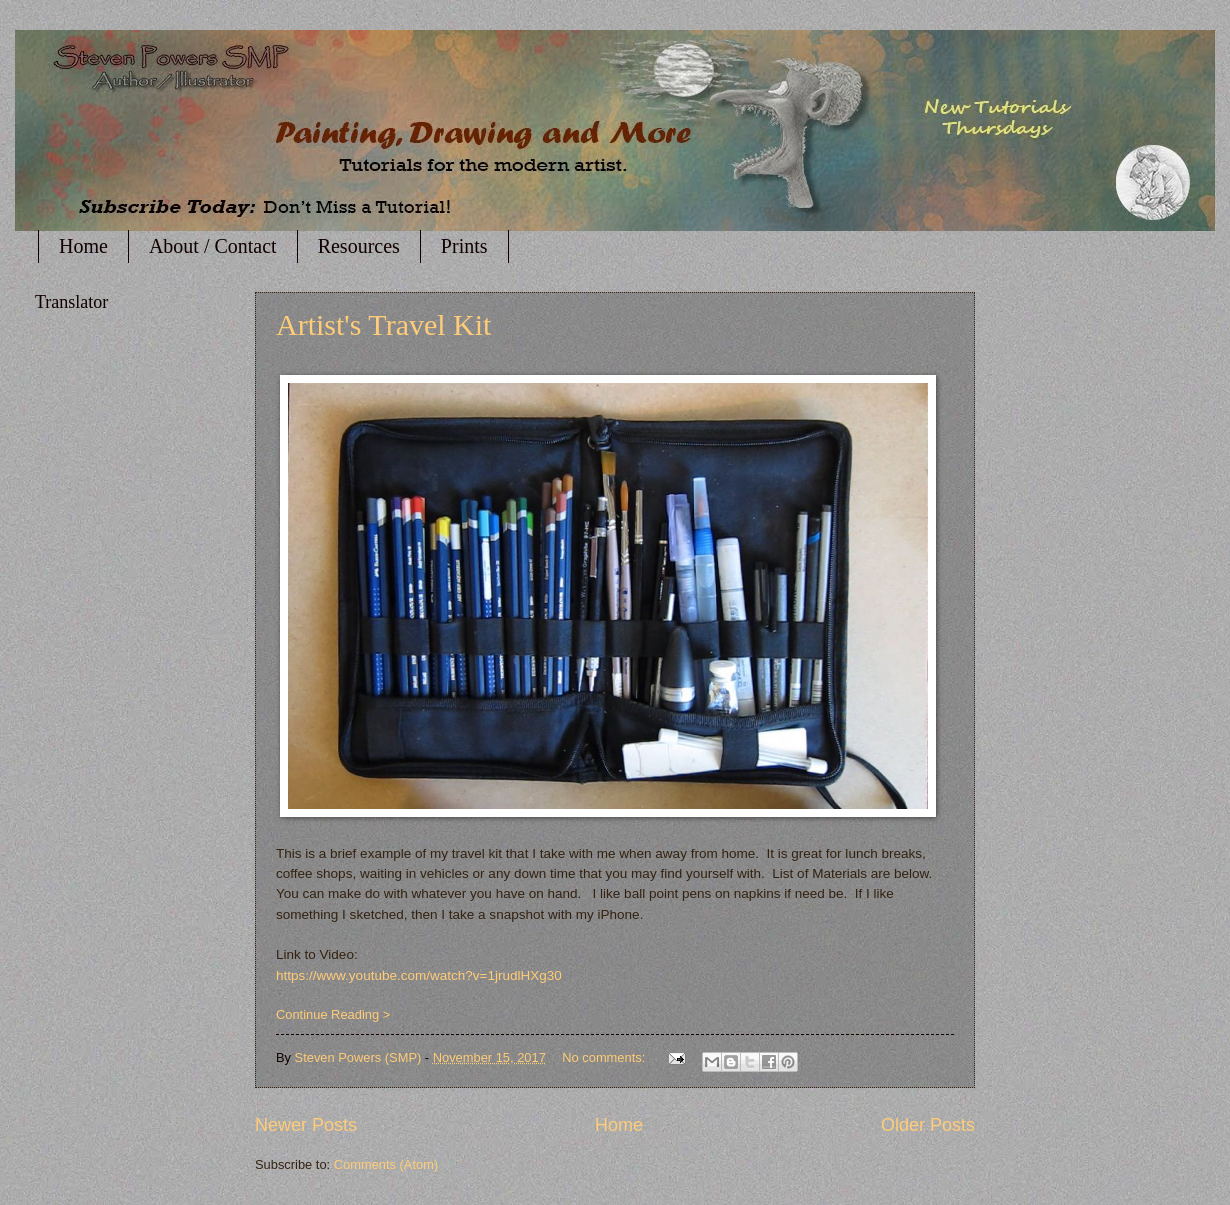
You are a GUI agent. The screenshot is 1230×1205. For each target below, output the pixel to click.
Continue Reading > (333, 1014)
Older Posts (928, 1125)
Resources (359, 246)
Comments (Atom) (386, 1164)
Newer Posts (306, 1125)
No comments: (605, 1057)
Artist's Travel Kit (383, 324)
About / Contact (213, 246)
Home (83, 246)
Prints (464, 246)
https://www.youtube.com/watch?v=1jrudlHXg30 (419, 975)
